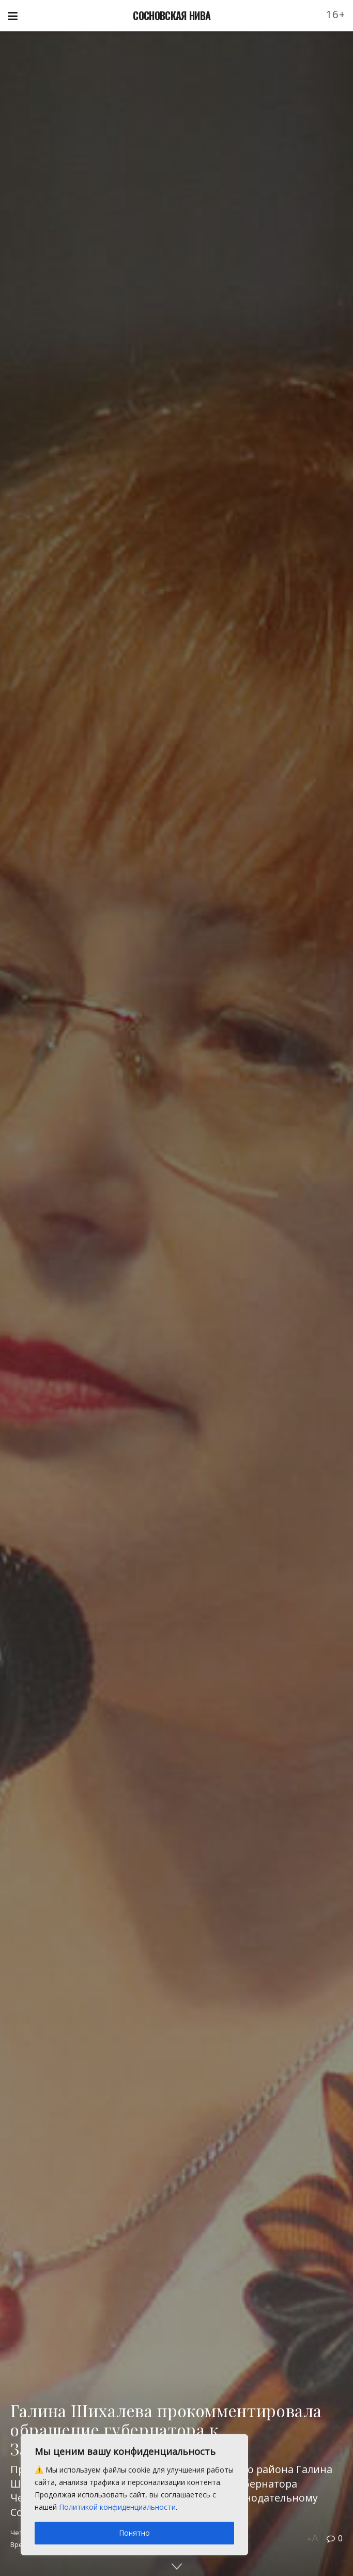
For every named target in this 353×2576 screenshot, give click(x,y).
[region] (134, 2494)
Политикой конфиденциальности (117, 2507)
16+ (336, 14)
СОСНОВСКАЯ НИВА (171, 15)
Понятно (134, 2533)
